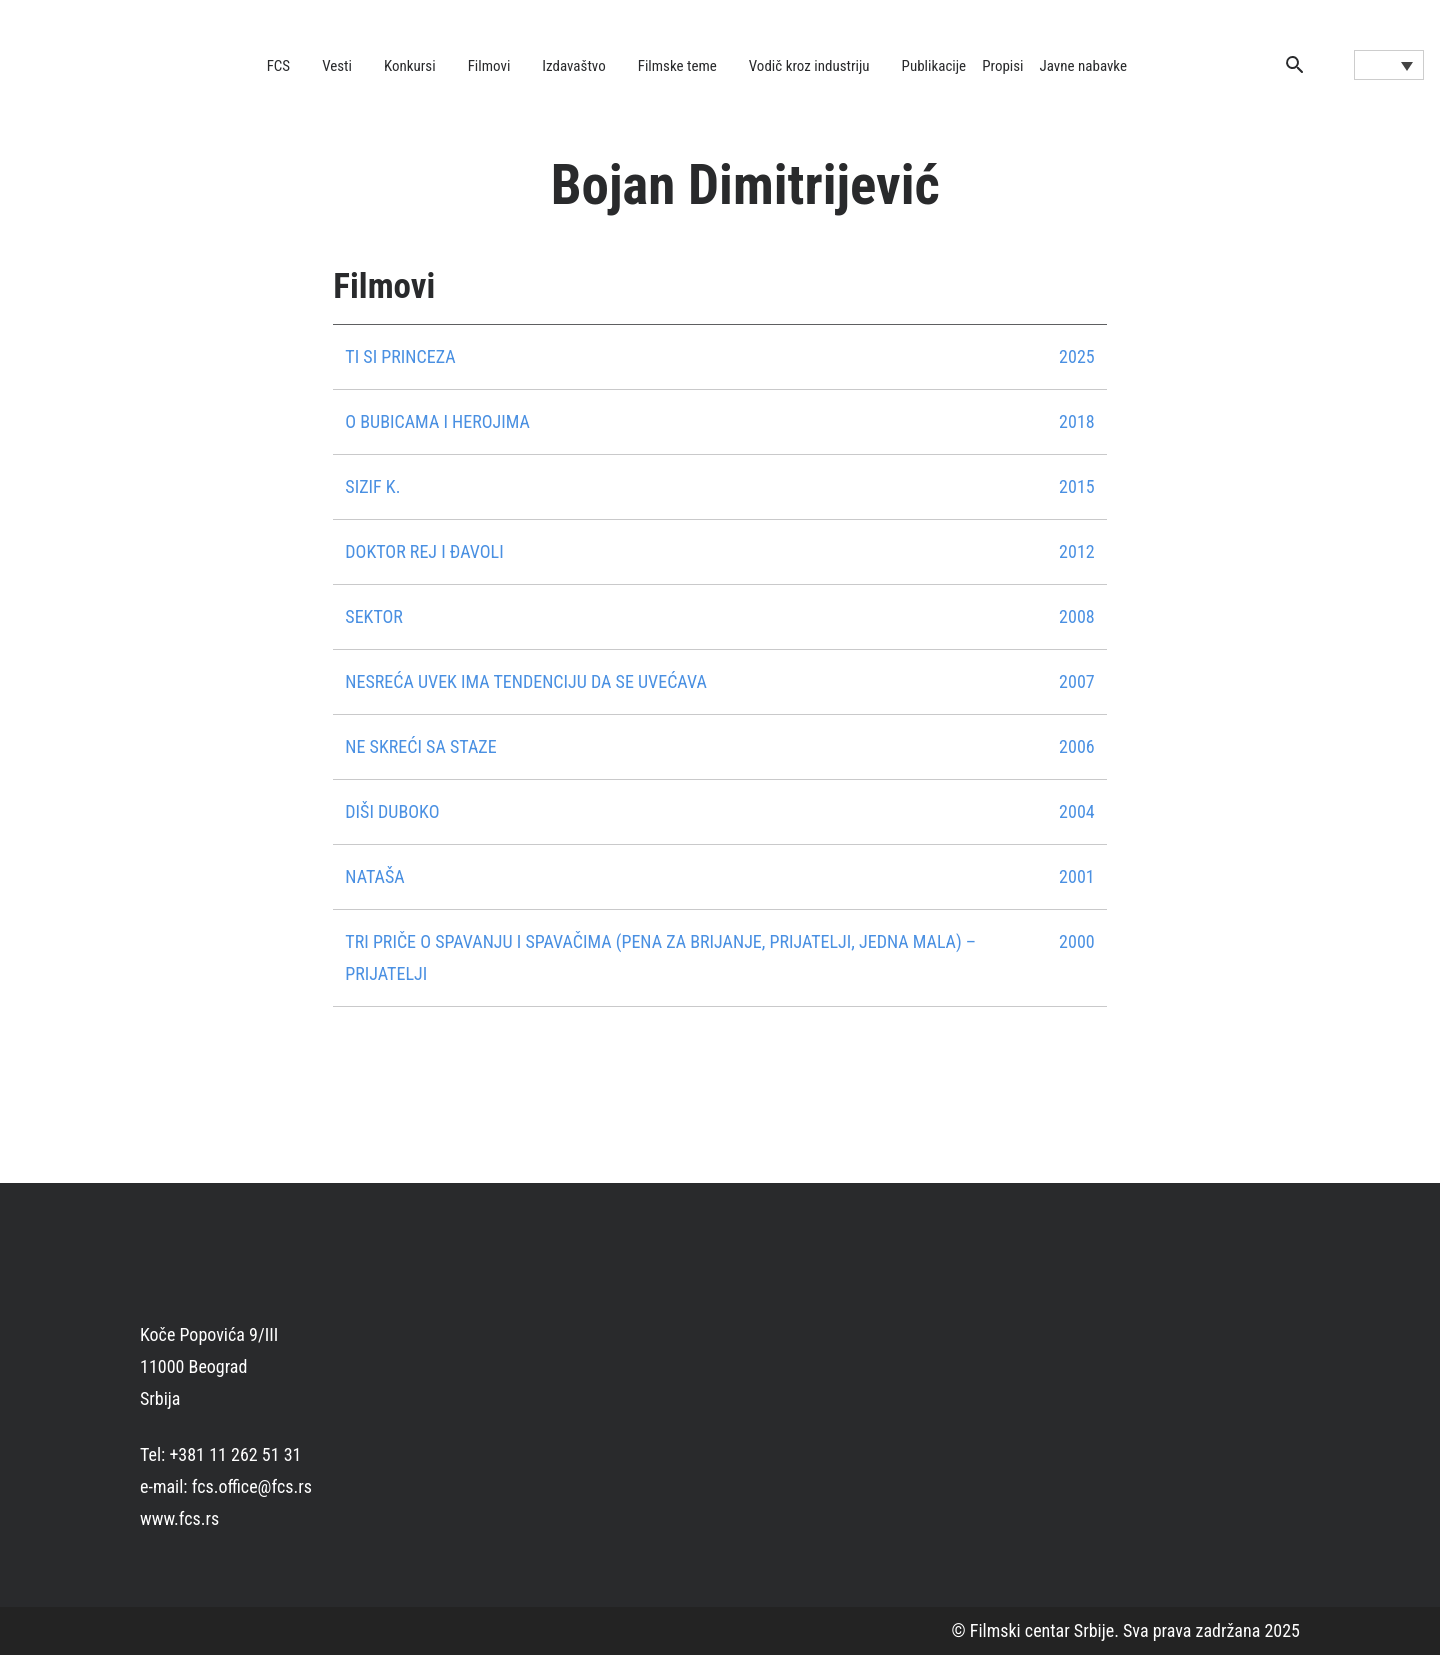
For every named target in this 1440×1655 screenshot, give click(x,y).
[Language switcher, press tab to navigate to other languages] (1389, 65)
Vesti (337, 66)
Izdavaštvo (573, 66)
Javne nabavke (1083, 66)
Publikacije (934, 66)
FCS (279, 66)
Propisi (1002, 66)
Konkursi (410, 66)
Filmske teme (677, 66)
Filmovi (489, 66)
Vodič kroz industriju (809, 66)
